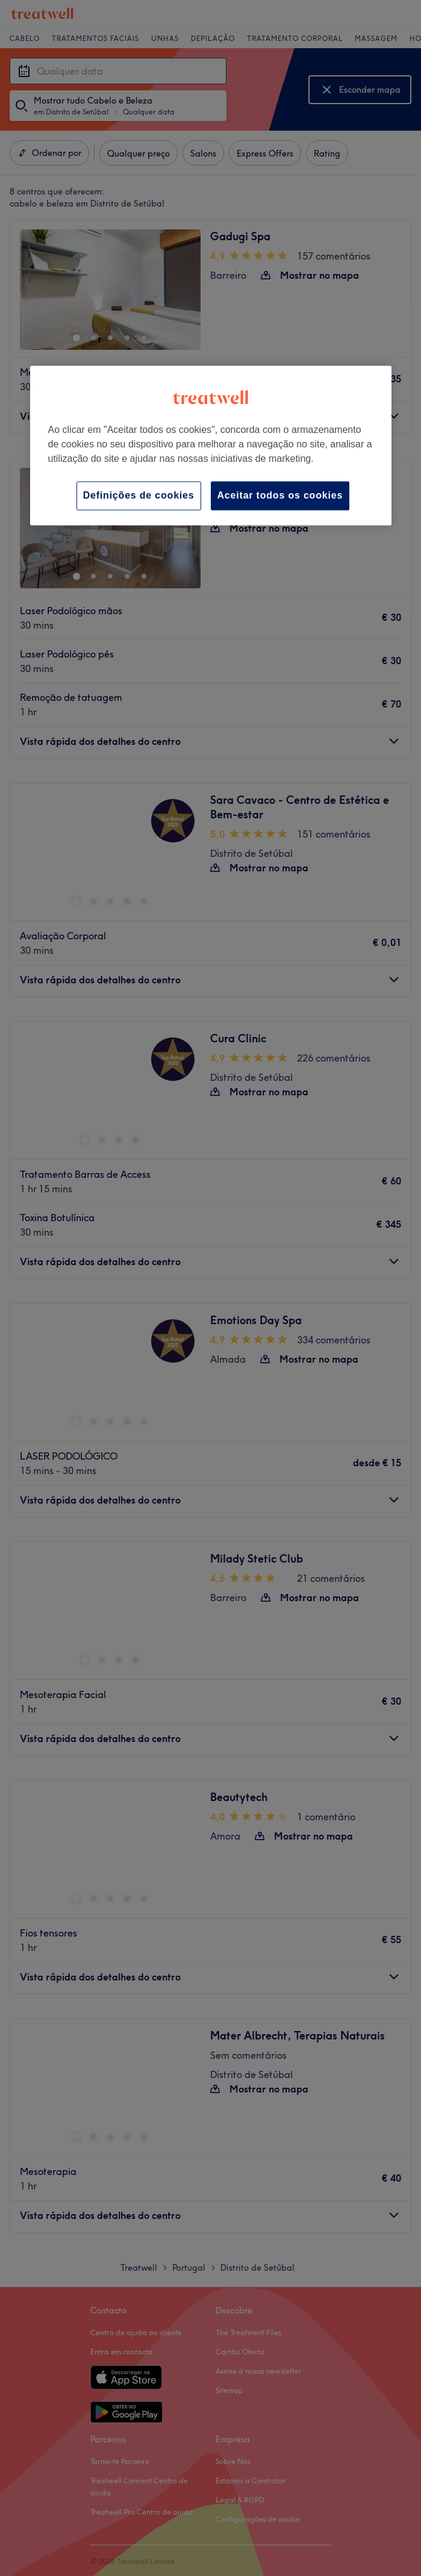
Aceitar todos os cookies (280, 495)
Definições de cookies (139, 495)
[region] (210, 445)
